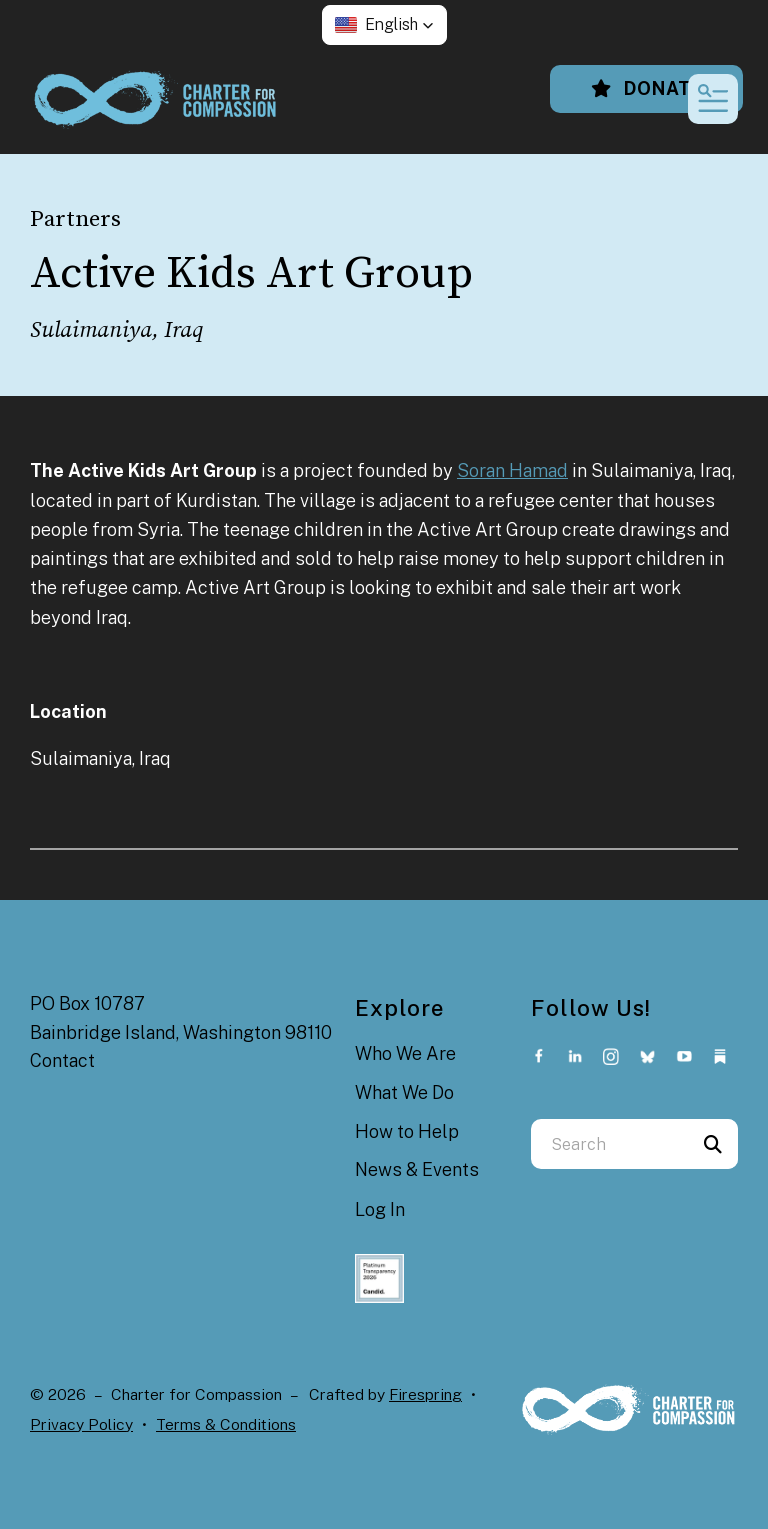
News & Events (417, 1169)
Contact (62, 1060)
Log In (380, 1209)
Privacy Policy (81, 1424)
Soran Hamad (512, 470)
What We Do (404, 1092)
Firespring (425, 1394)
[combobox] (609, 1144)
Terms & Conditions (226, 1424)
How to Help (407, 1131)
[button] (384, 25)
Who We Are (405, 1053)
